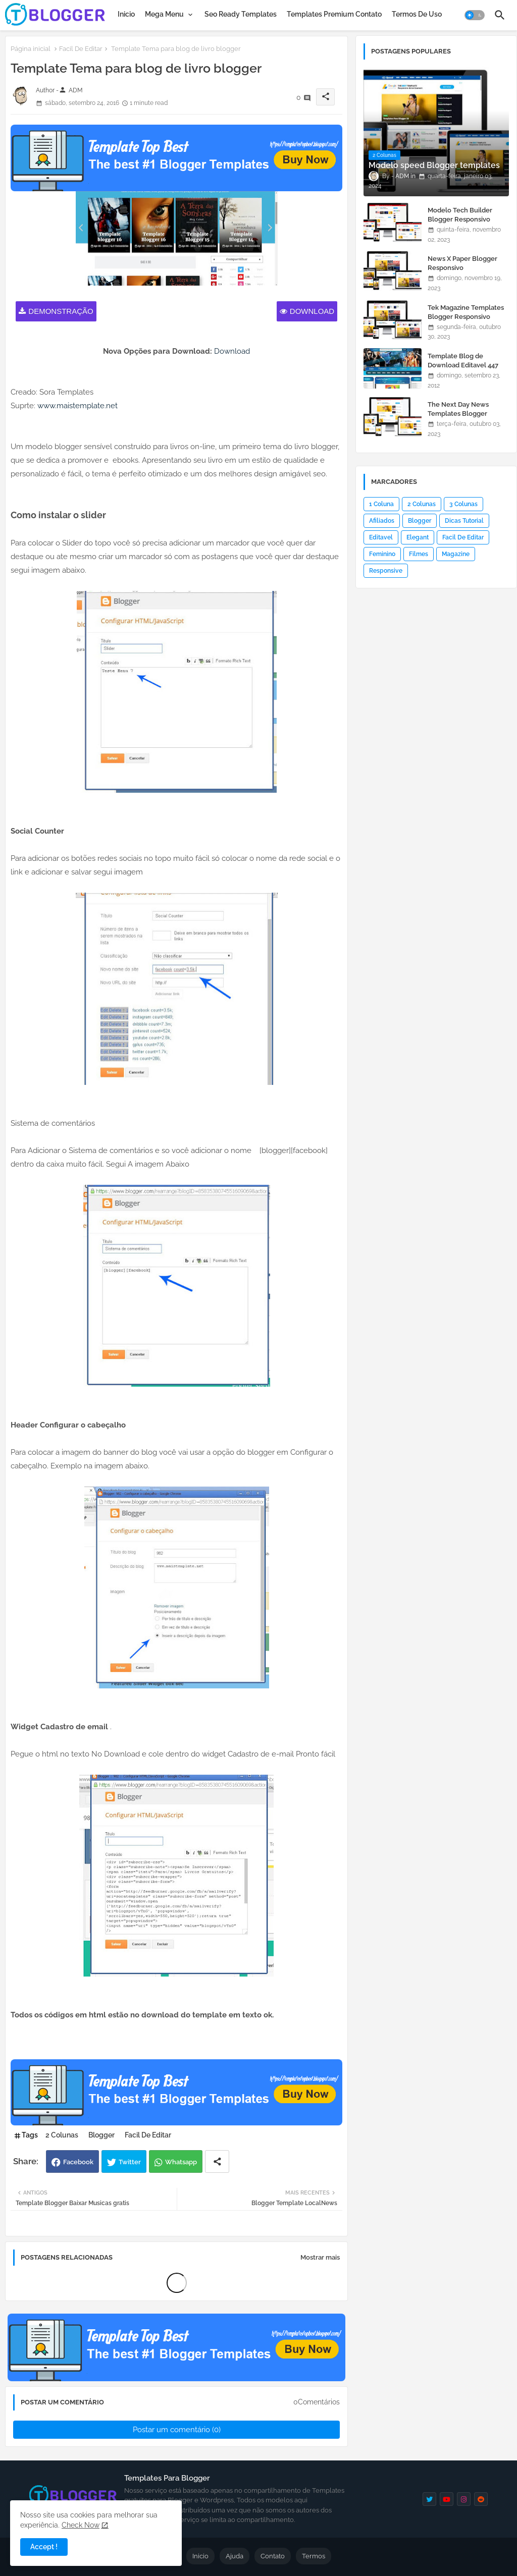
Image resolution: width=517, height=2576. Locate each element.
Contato (273, 2556)
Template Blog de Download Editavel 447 (463, 360)
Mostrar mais (320, 2257)
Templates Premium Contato (334, 14)
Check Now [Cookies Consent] (80, 2525)
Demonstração (60, 311)
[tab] (126, 14)
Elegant (417, 537)
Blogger (101, 2135)
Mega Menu (164, 14)
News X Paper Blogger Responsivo (462, 263)
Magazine (456, 554)
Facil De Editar (80, 48)
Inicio (126, 14)
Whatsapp (181, 2162)
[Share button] (217, 2161)
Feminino (382, 554)
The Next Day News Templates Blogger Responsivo (458, 413)
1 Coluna (381, 504)
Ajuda (234, 2556)
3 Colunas (463, 504)
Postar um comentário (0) (177, 2429)
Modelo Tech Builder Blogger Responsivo (460, 214)
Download (312, 311)
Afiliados (381, 520)
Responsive (385, 570)
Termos (313, 2556)
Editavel (381, 537)
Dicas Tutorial (464, 520)
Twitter (130, 2162)
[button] (474, 15)
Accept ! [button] (44, 2547)
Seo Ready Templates (240, 14)
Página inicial (30, 48)
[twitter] (429, 2499)
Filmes (418, 554)
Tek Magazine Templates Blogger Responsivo (466, 312)
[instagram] (464, 2499)
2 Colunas (61, 2135)
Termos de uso (417, 14)
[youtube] (446, 2499)
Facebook (78, 2162)
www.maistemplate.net (77, 405)
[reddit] (481, 2499)
